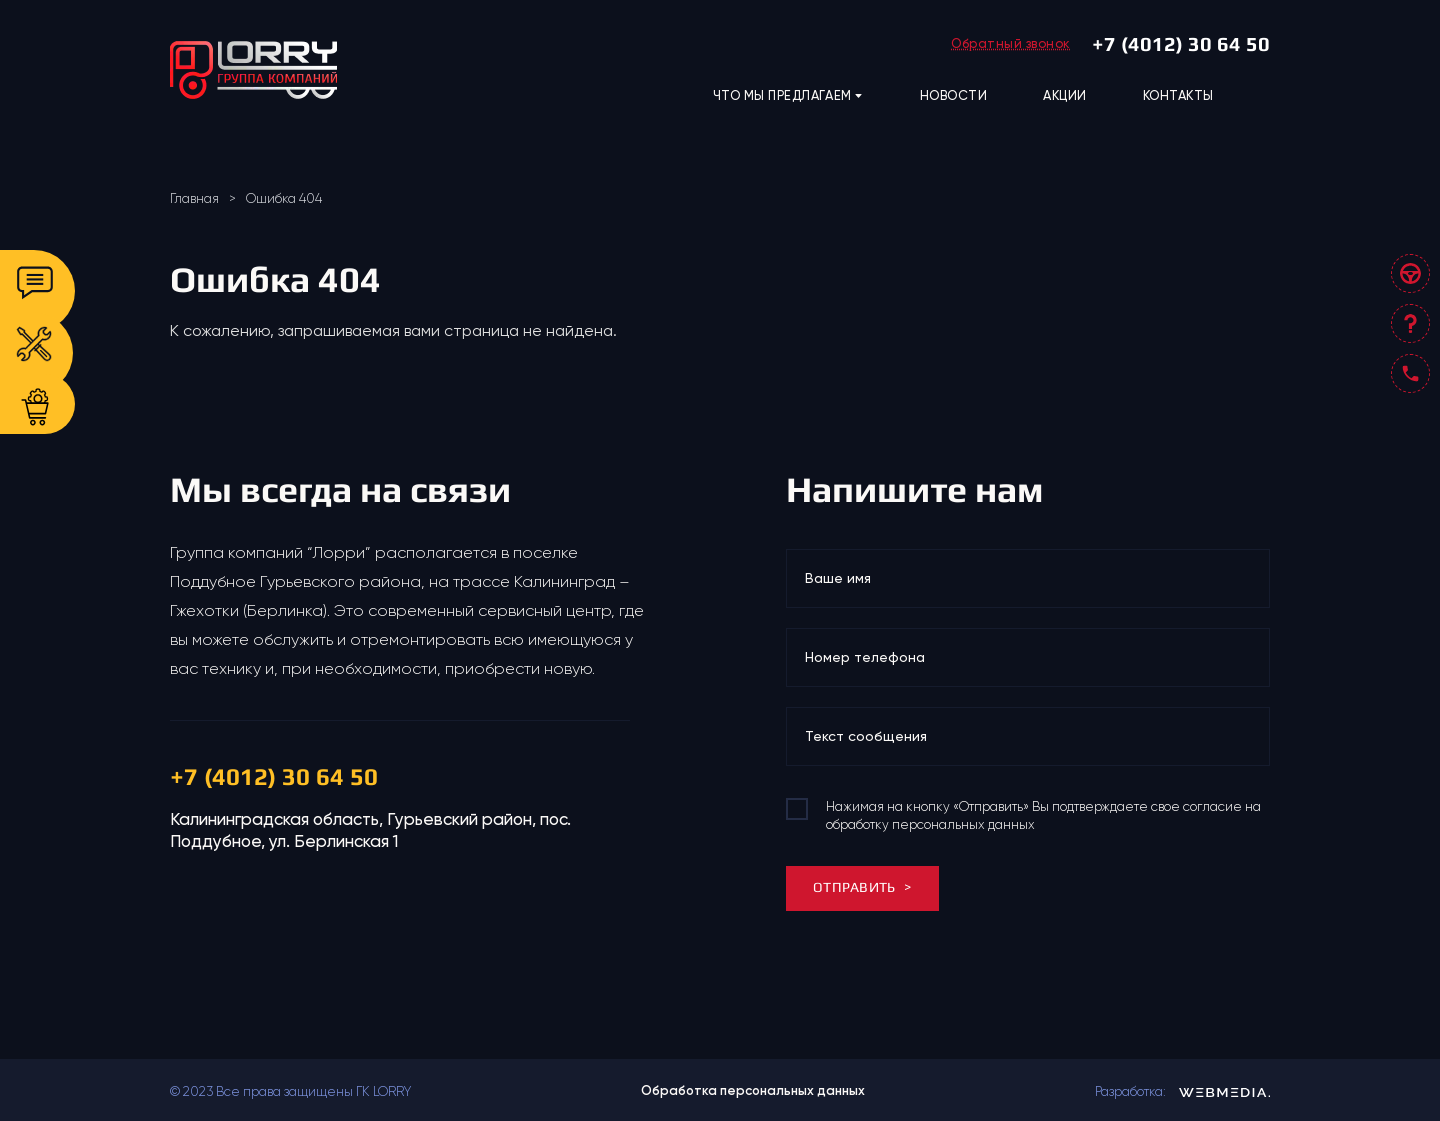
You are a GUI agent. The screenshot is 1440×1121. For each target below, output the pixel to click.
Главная (194, 198)
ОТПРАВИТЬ (862, 887)
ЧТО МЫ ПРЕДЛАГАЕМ (788, 96)
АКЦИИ (1065, 95)
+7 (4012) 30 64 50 (1181, 43)
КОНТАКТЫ (1178, 95)
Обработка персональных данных (753, 1090)
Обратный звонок (1011, 43)
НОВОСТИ (954, 95)
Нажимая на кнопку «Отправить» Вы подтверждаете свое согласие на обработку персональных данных (1043, 815)
